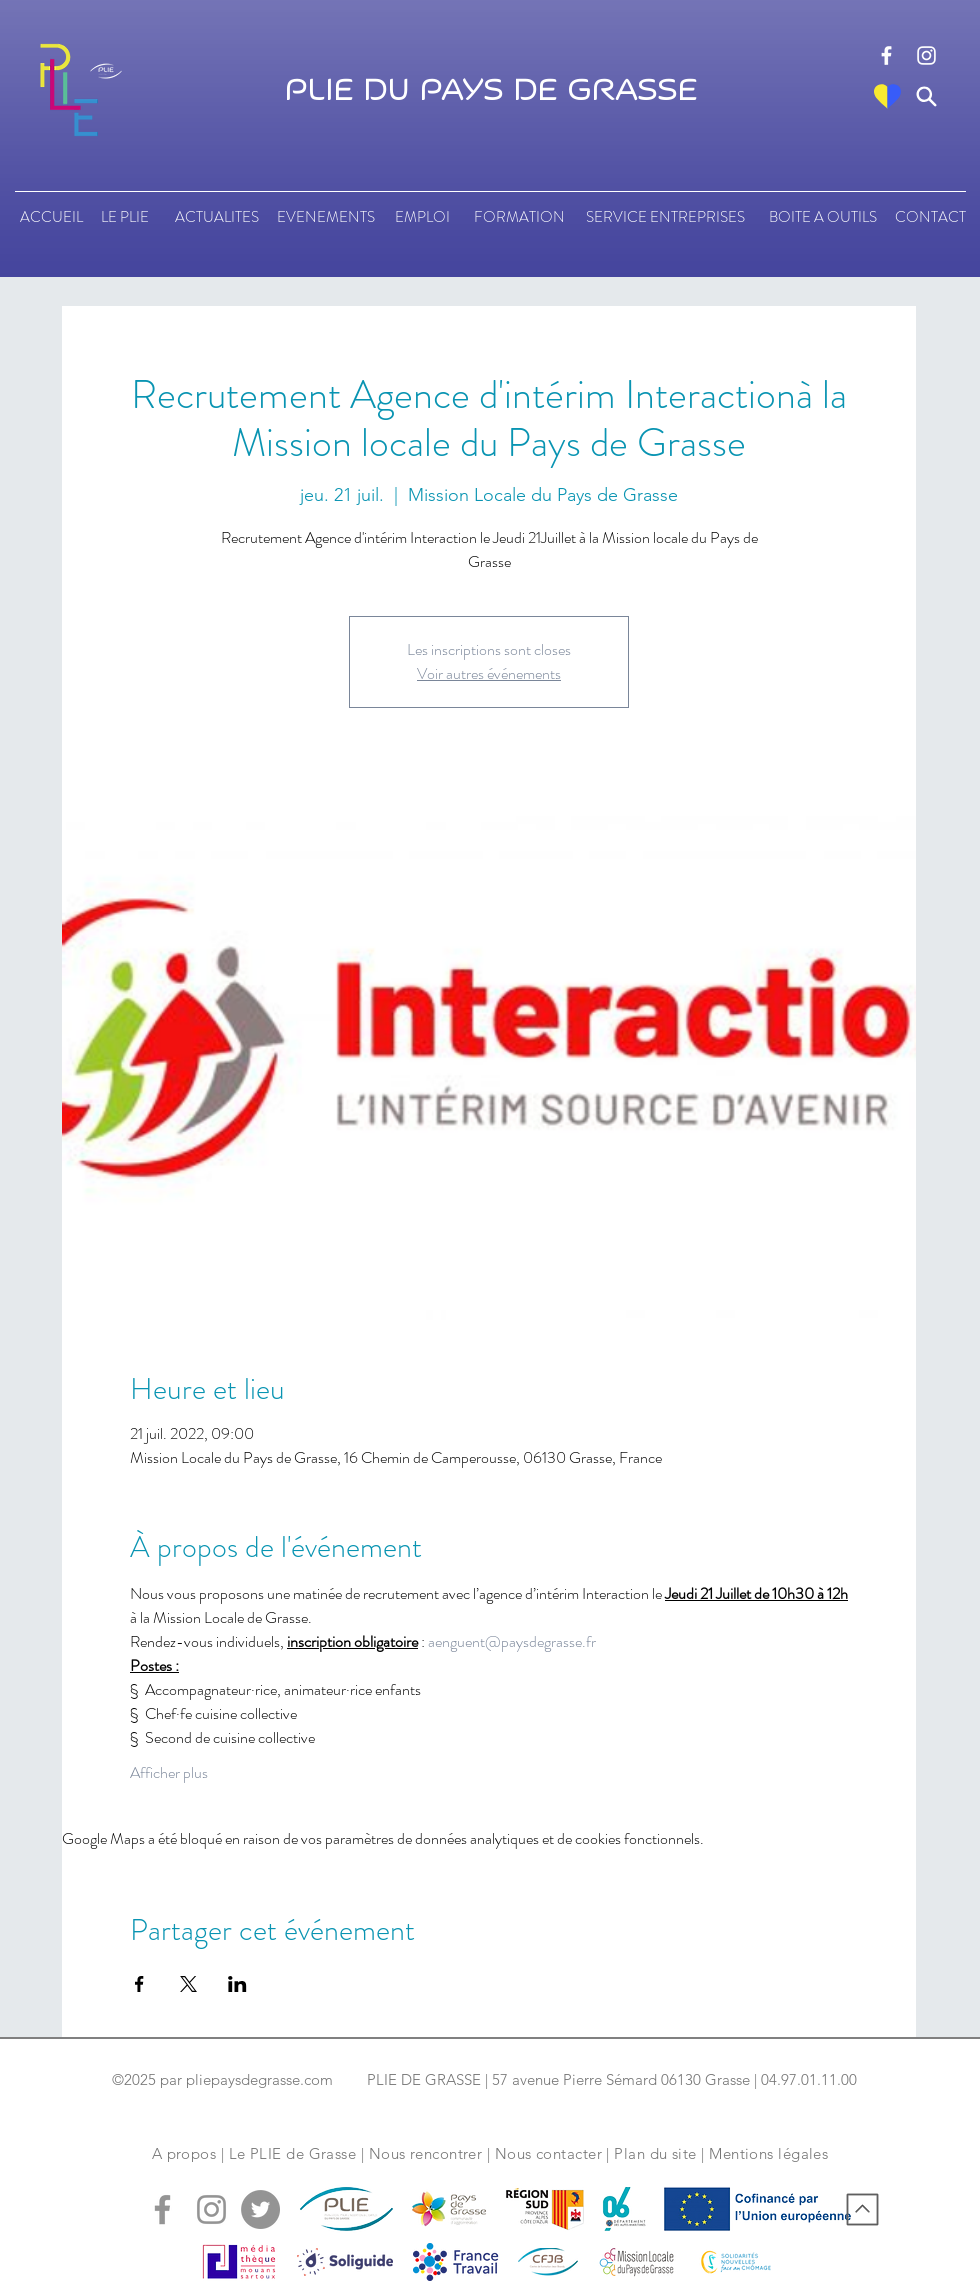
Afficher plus (169, 1773)
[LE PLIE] (124, 217)
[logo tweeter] (260, 2209)
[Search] (926, 96)
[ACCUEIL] (51, 217)
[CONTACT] (930, 217)
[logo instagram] (926, 55)
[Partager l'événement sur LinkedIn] (237, 1984)
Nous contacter (548, 2153)
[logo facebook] (886, 55)
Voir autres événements (489, 673)
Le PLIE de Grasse (293, 2153)
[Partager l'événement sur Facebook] (139, 1984)
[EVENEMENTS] (326, 217)
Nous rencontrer (426, 2153)
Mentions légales (768, 2153)
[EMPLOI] (422, 217)
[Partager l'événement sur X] (188, 1984)
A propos (184, 2153)
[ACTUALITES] (216, 217)
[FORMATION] (519, 217)
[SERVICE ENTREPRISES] (665, 217)
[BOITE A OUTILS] (822, 217)
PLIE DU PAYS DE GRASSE (490, 91)
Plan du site (655, 2153)
